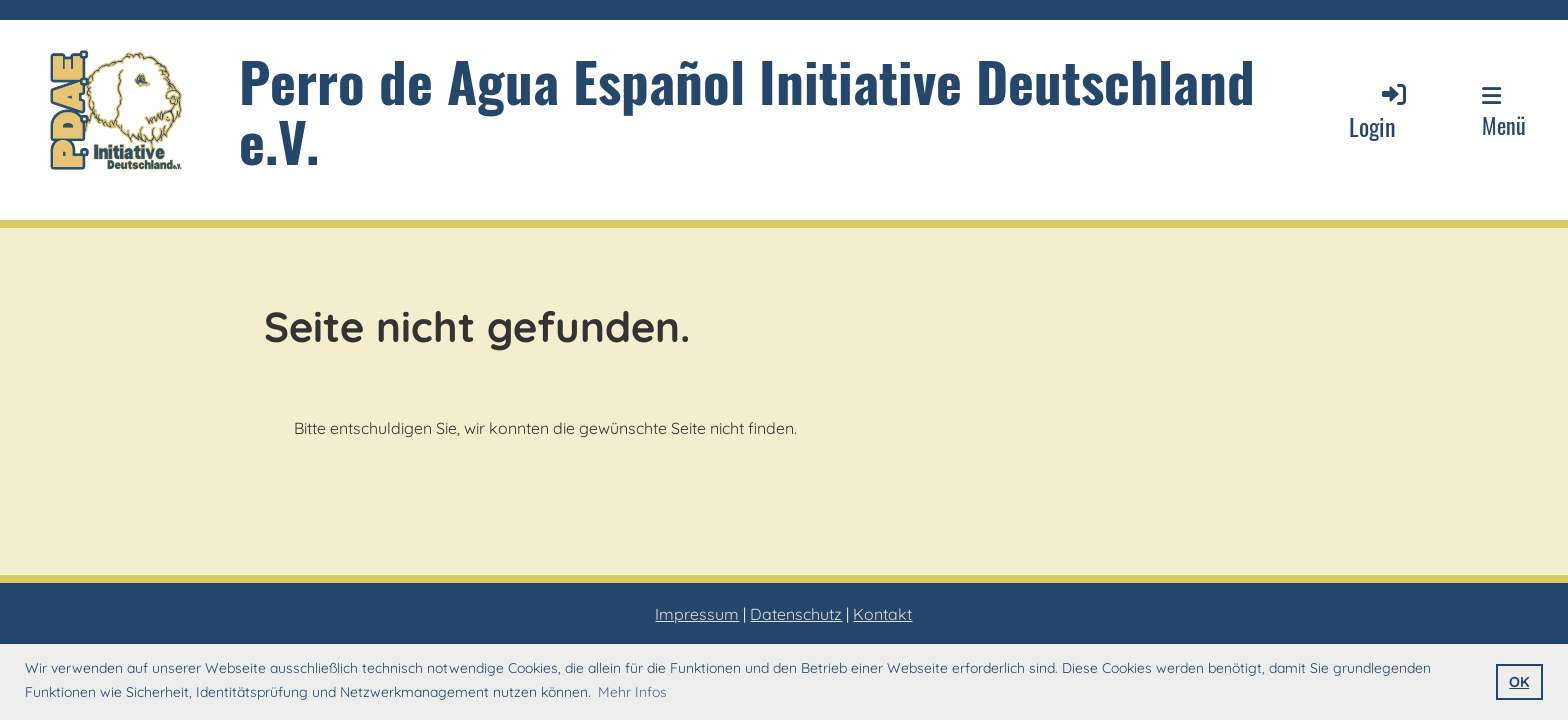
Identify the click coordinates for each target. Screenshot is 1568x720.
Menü (1504, 113)
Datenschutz (796, 614)
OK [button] (1519, 682)
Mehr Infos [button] (632, 692)
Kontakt (882, 614)
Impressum (697, 614)
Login (1379, 111)
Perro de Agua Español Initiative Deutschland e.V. (747, 110)
